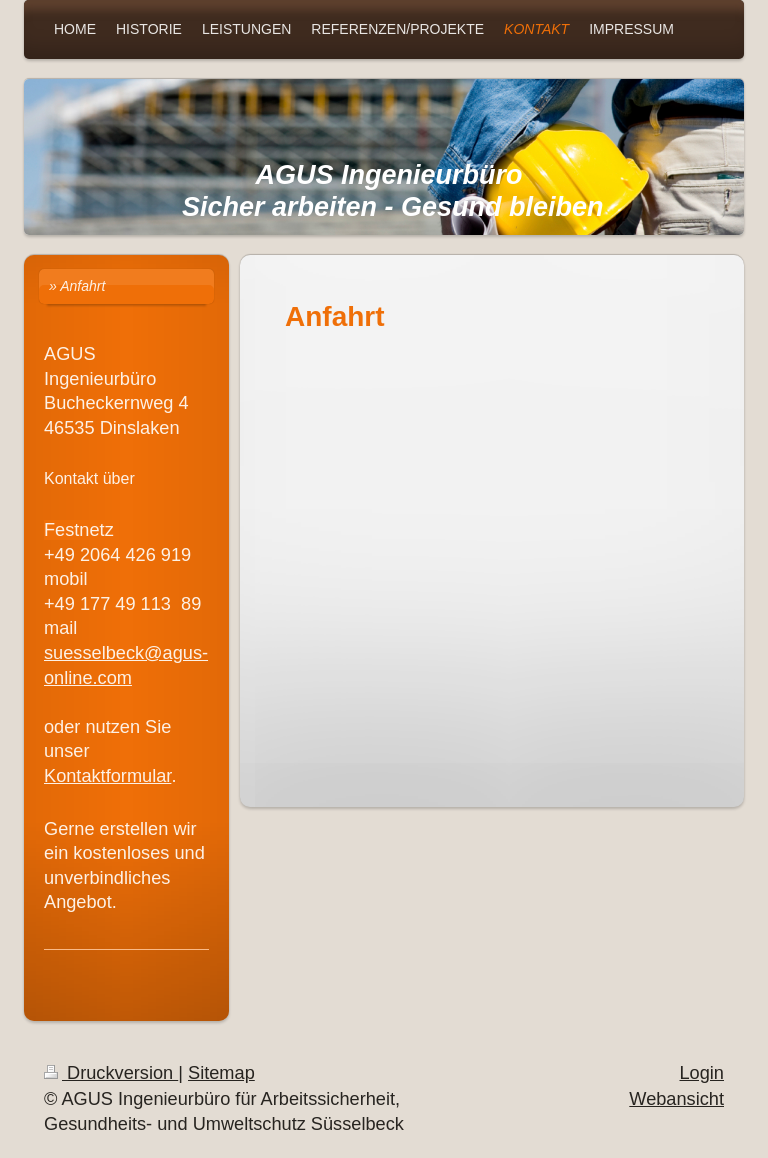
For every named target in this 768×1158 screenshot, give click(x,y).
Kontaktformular (107, 776)
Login (701, 1073)
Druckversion (111, 1073)
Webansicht (676, 1099)
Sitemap (221, 1073)
